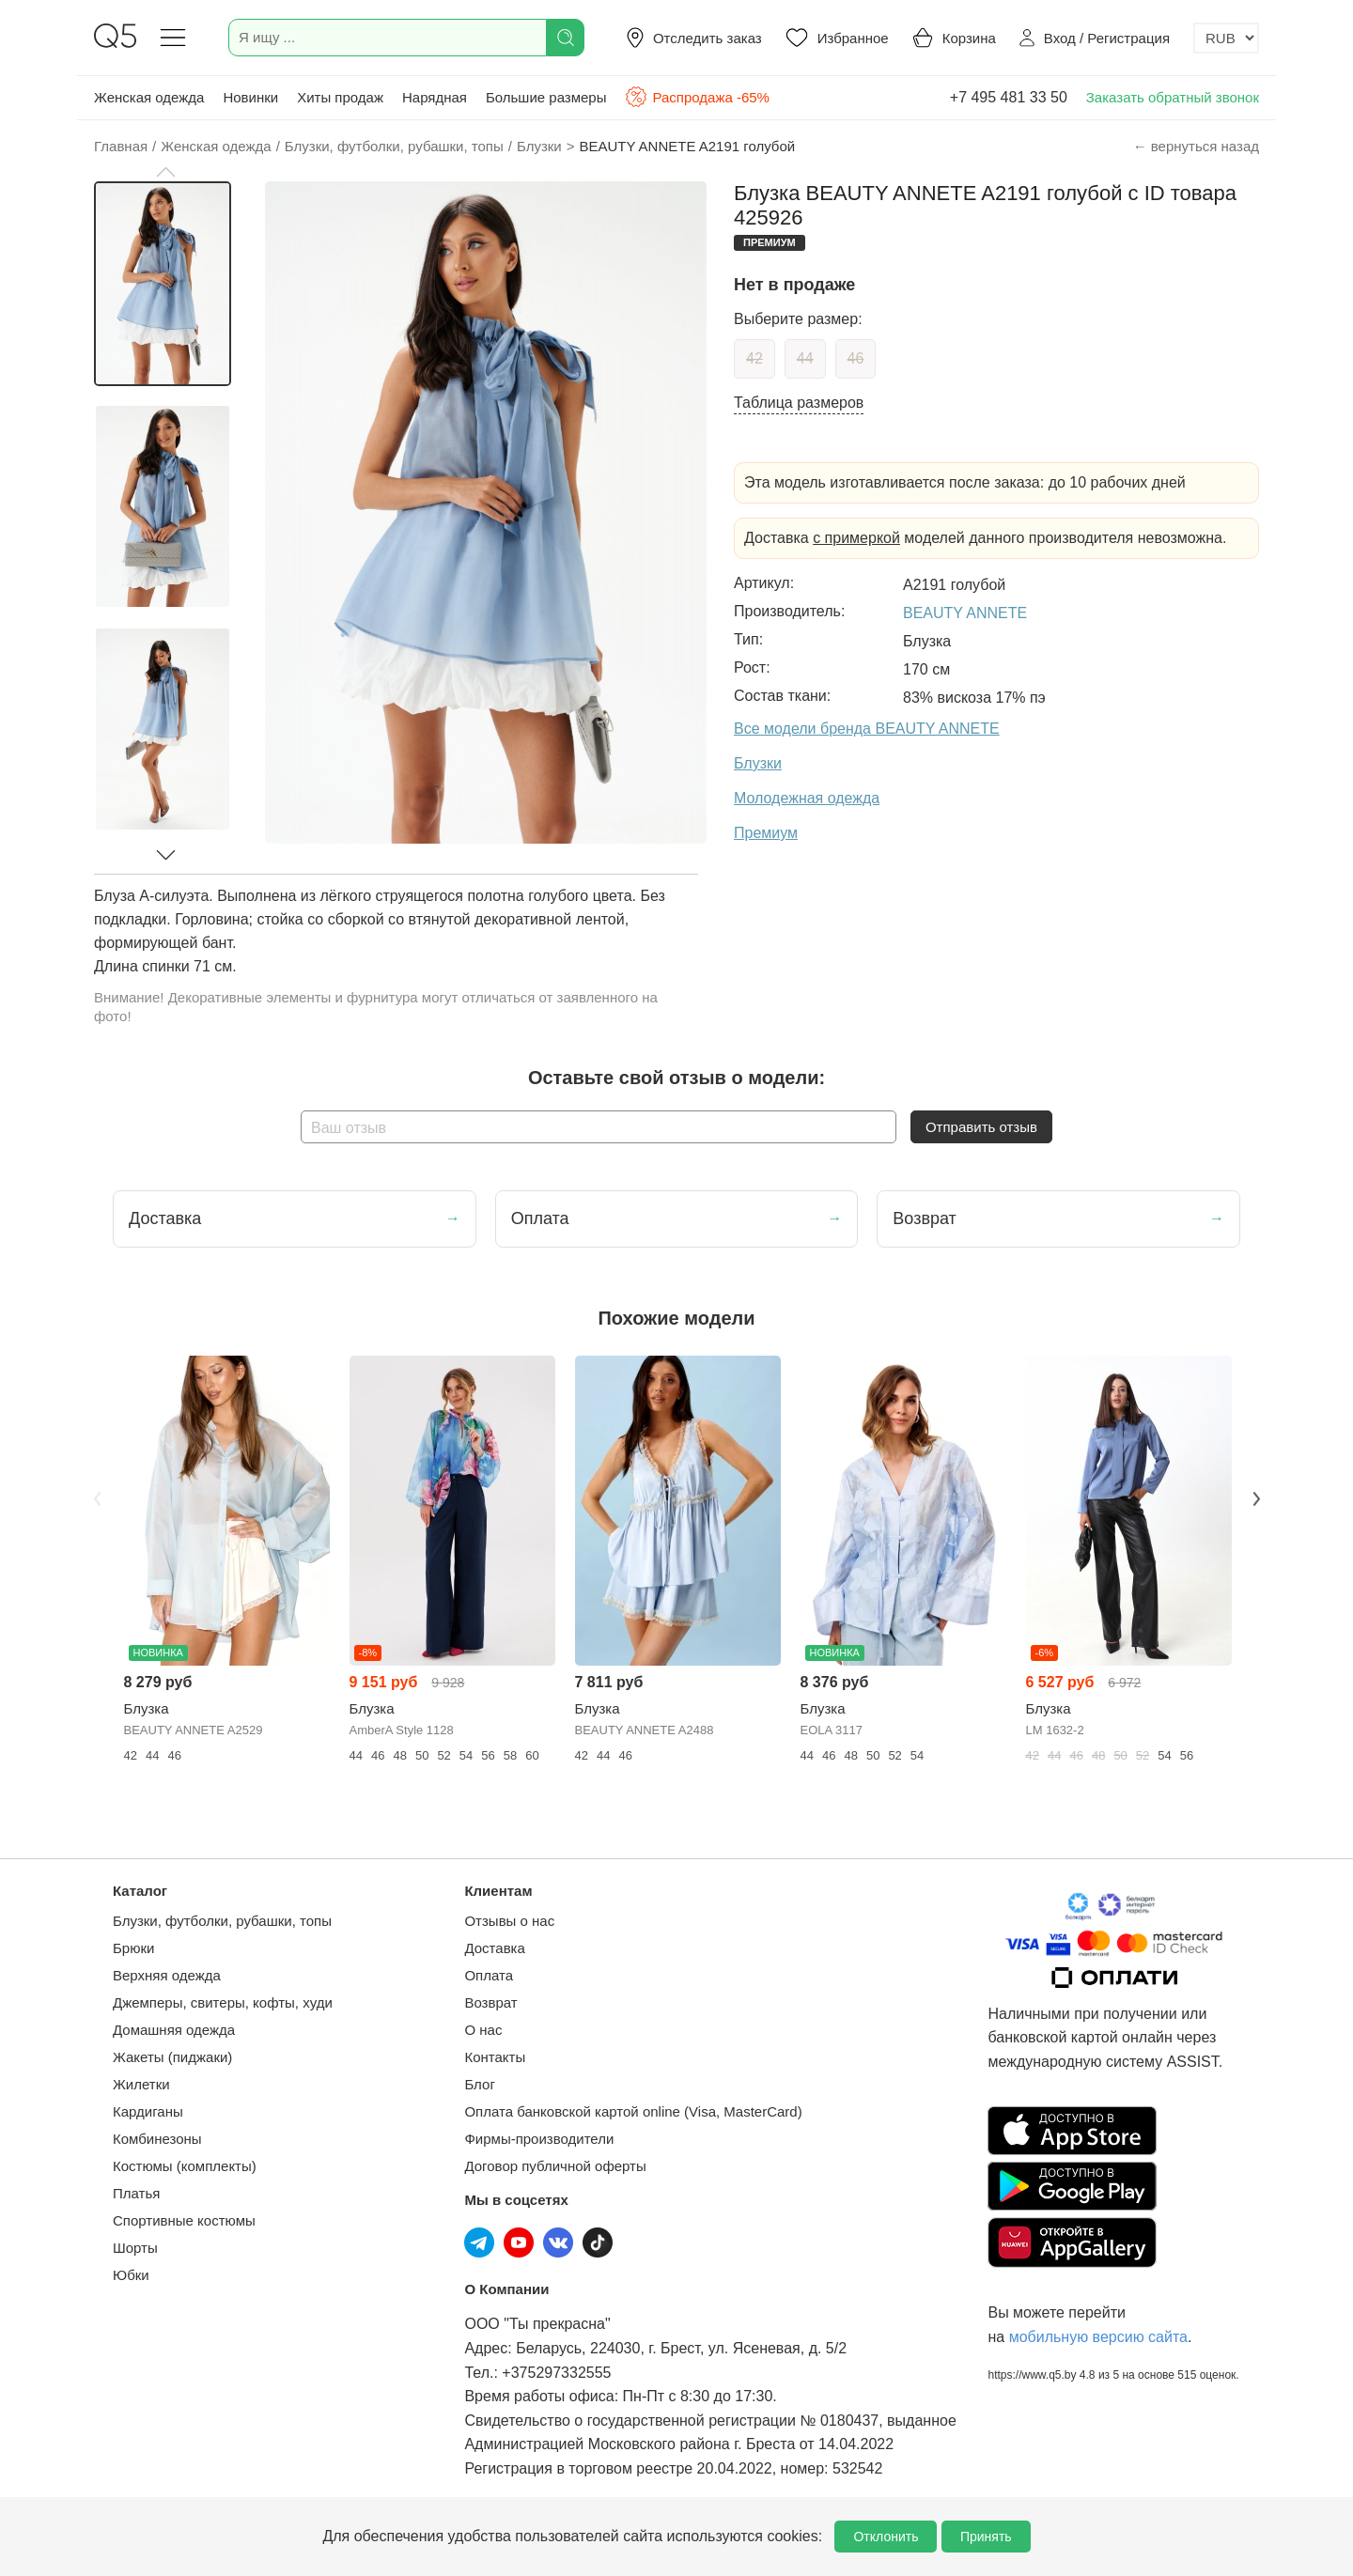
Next (1256, 1498)
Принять (986, 2536)
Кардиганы (148, 2111)
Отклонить (885, 2536)
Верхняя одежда (167, 1975)
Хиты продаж (340, 97)
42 (754, 358)
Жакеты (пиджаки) (172, 2057)
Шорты (135, 2248)
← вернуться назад (1196, 146)
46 (856, 358)
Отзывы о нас (509, 1921)
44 (805, 358)
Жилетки (141, 2084)
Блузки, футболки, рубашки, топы (222, 1921)
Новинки (250, 97)
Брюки (133, 1948)
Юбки (131, 2275)
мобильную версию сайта (1098, 2337)
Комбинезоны (157, 2139)
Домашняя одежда (174, 2030)
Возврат (490, 2002)
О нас (483, 2030)
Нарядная (434, 97)
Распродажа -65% (697, 96)
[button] (165, 172)
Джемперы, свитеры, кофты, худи (223, 2002)
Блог (479, 2084)
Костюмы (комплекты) (185, 2166)
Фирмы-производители (539, 2139)
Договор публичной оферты (554, 2166)
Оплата (488, 1975)
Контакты (494, 2057)
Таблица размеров (798, 403)
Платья (136, 2193)
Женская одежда (149, 97)
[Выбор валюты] (1226, 38)
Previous (96, 1498)
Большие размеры (546, 97)
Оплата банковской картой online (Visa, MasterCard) (632, 2111)
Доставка (494, 1948)
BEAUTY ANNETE (965, 613)
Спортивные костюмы (184, 2220)
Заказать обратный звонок (1172, 97)
